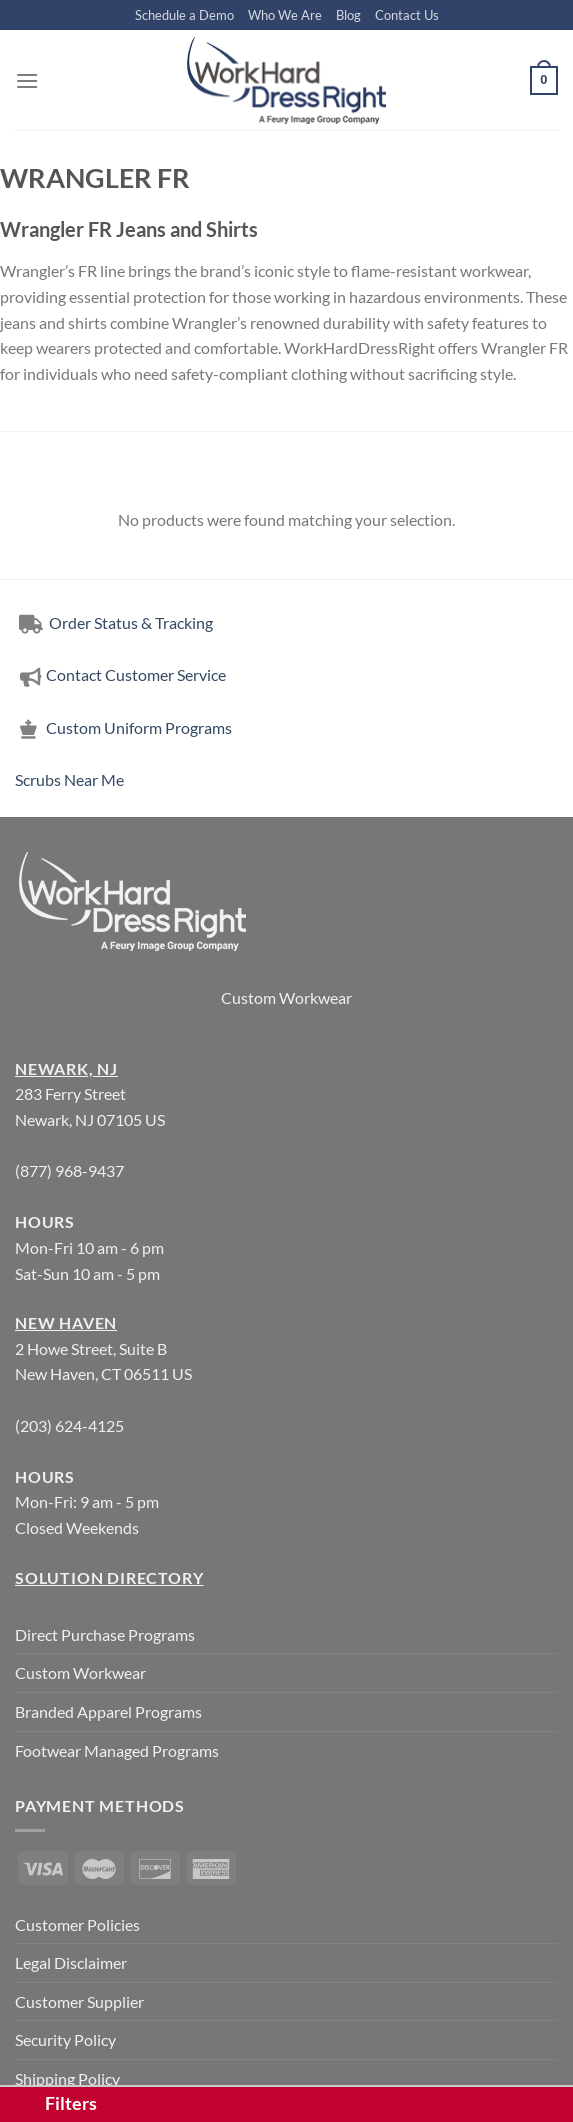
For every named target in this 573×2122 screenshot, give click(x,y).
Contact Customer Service (120, 674)
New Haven (66, 1322)
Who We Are (285, 15)
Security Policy (65, 2039)
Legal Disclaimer (71, 1962)
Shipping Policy (67, 2078)
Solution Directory (109, 1577)
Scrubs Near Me (69, 779)
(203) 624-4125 (69, 1425)
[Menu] (27, 80)
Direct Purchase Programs (105, 1634)
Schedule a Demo (184, 15)
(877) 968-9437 (69, 1170)
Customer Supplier (79, 2001)
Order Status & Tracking (114, 622)
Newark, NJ (66, 1068)
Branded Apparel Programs (108, 1711)
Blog (348, 15)
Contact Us (407, 15)
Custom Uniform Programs (123, 727)
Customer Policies (77, 1924)
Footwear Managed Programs (117, 1750)
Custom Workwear (286, 997)
